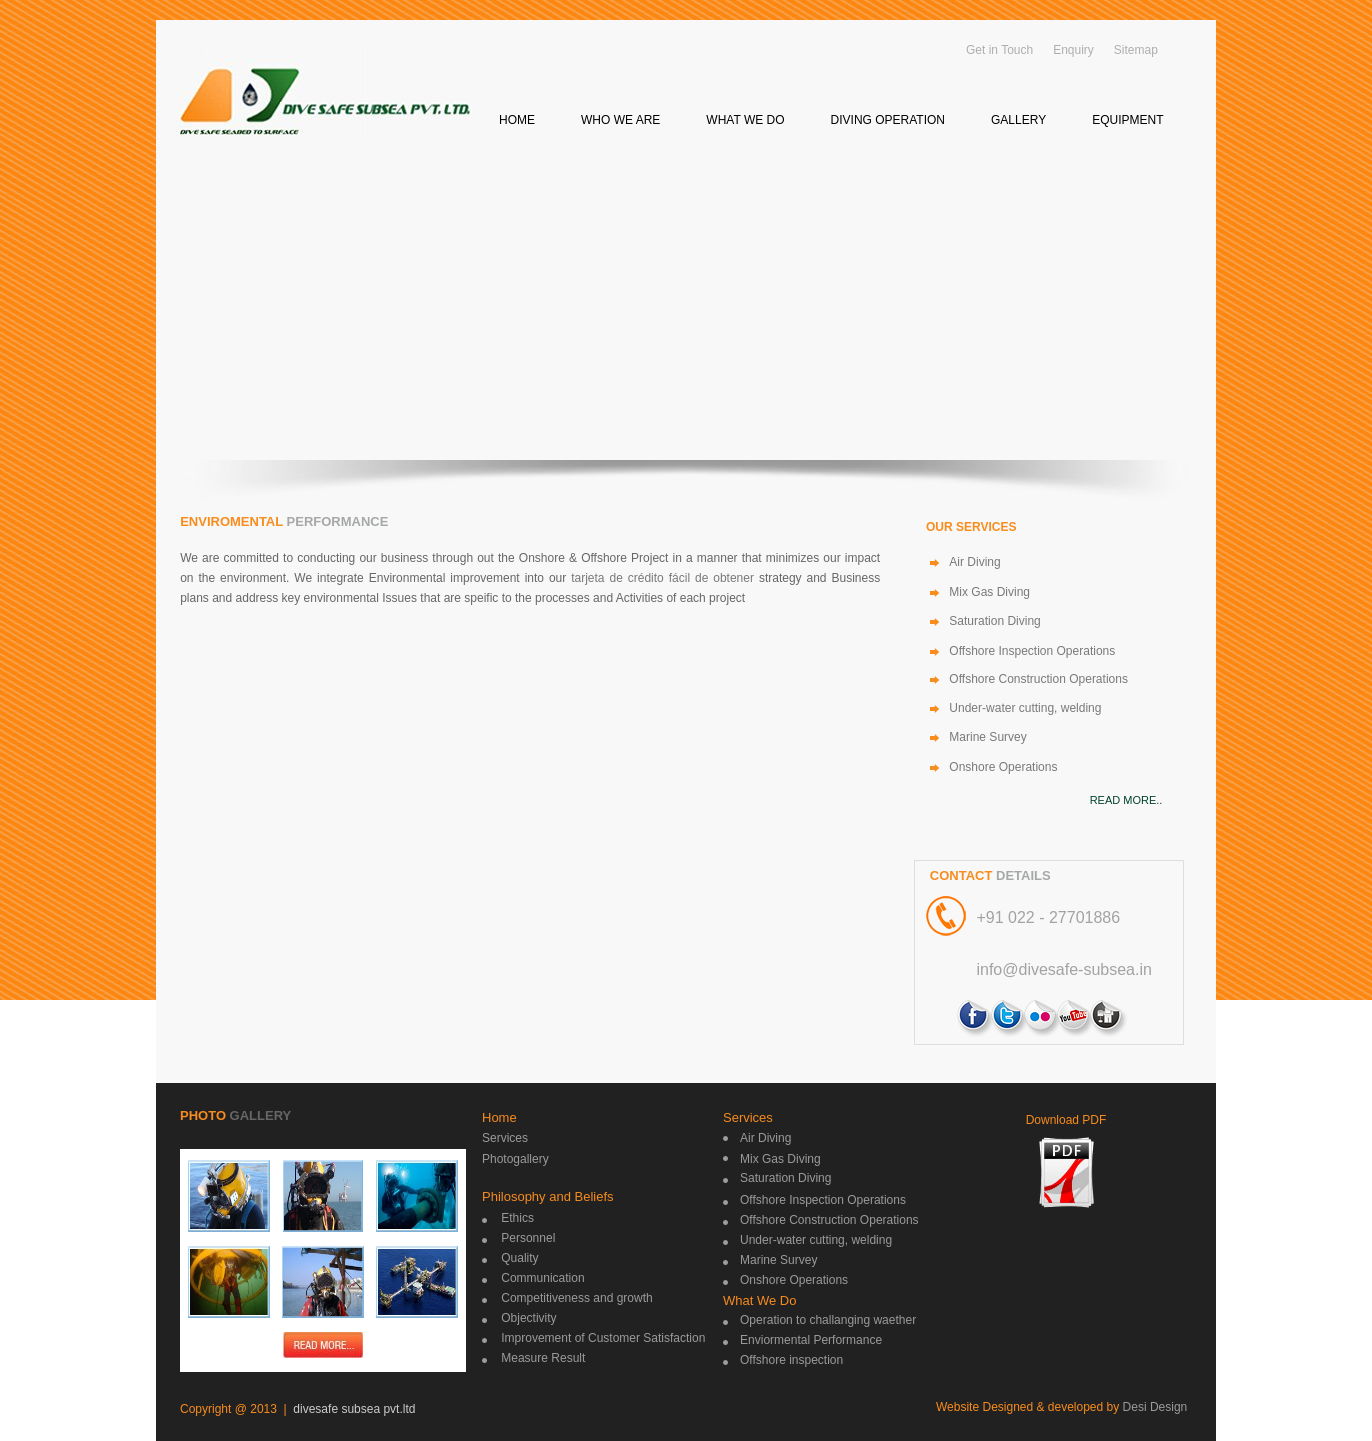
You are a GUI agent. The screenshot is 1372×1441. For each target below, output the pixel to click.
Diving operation (888, 120)
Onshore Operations (1003, 767)
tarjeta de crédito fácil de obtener (662, 578)
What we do (745, 120)
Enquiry (1073, 50)
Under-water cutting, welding (1025, 708)
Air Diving (974, 562)
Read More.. (1126, 800)
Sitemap (1136, 50)
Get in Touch (999, 50)
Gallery (1018, 120)
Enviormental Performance (811, 1340)
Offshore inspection (791, 1360)
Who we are (620, 120)
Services (505, 1138)
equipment (1127, 120)
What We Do (759, 1300)
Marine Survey (987, 737)
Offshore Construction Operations (1038, 679)
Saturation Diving (994, 621)
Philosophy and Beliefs (548, 1196)
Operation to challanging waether (828, 1320)
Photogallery (515, 1159)
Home (517, 120)
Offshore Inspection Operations (1032, 651)
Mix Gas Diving (989, 592)
